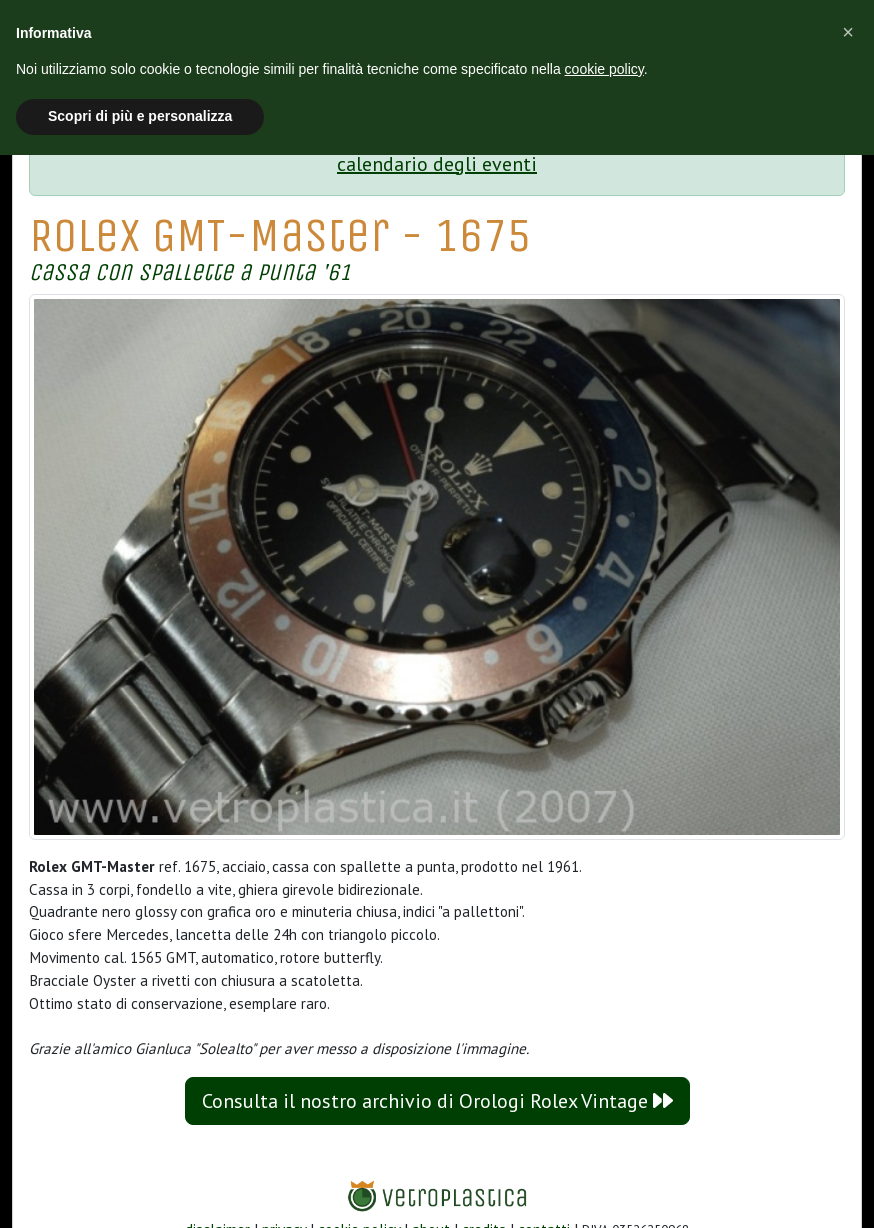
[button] (848, 32)
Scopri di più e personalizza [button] (140, 116)
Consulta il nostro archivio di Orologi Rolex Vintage (437, 1101)
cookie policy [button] (604, 69)
